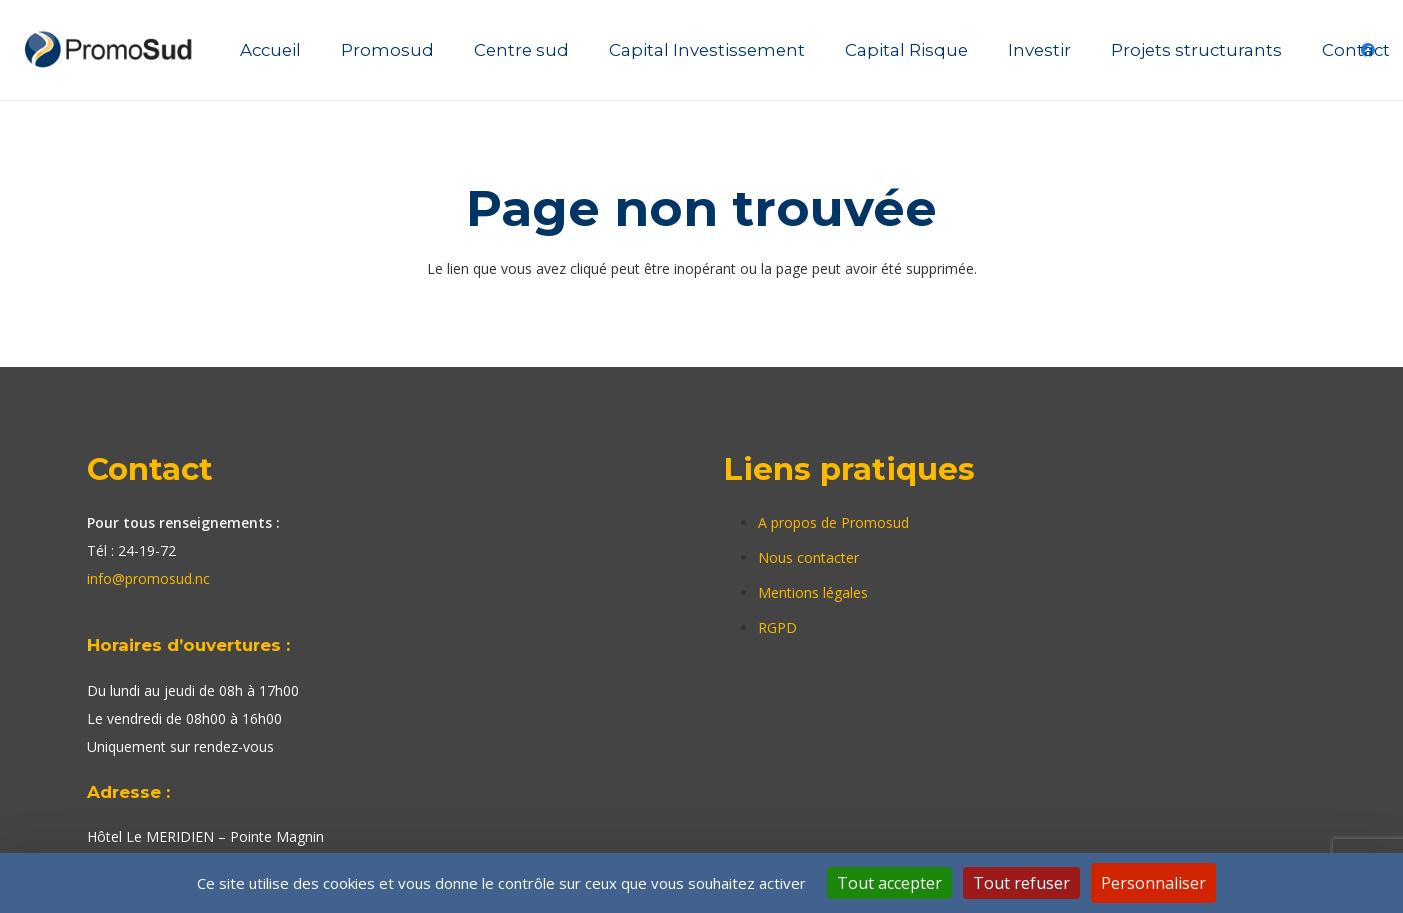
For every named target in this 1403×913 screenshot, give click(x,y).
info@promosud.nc (148, 578)
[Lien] (111, 50)
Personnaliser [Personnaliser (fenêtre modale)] (1153, 883)
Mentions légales (813, 592)
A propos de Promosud (833, 522)
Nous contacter (808, 557)
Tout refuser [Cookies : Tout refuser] (1021, 883)
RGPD (777, 627)
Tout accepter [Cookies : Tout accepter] (889, 883)
